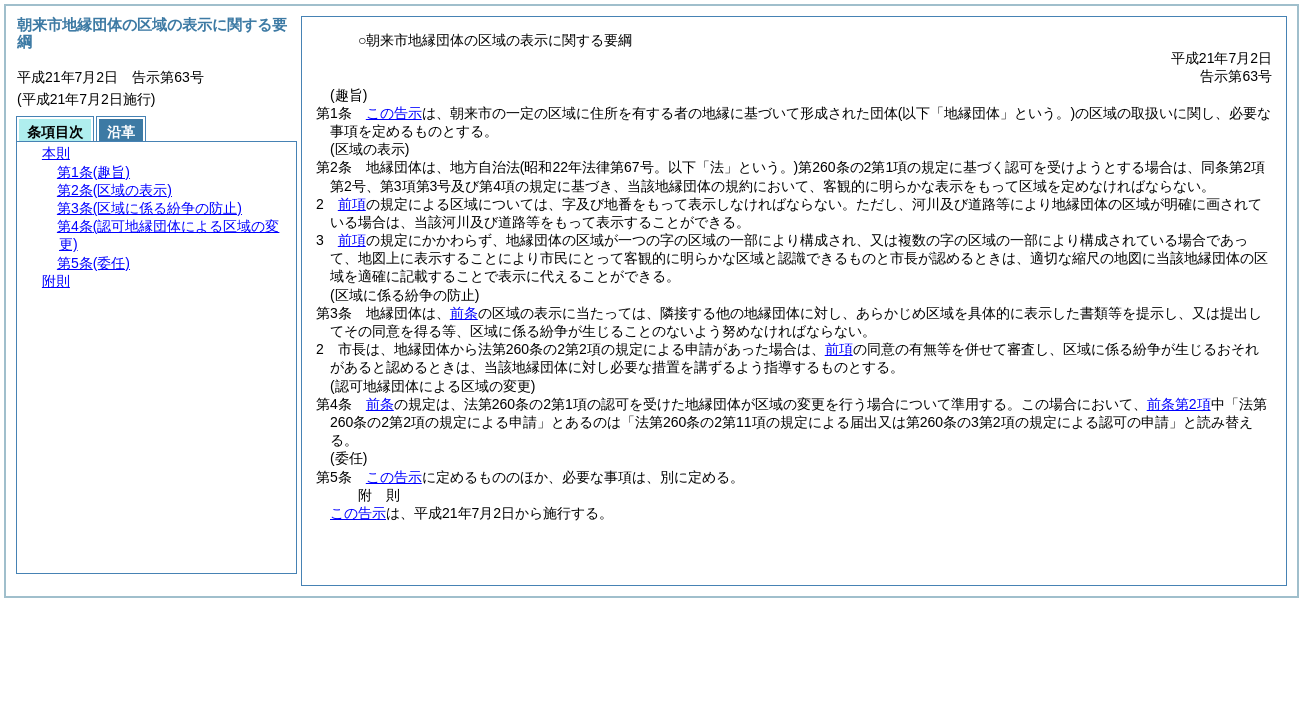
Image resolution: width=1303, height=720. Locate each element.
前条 (464, 313)
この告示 (394, 113)
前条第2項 (1179, 404)
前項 (352, 204)
